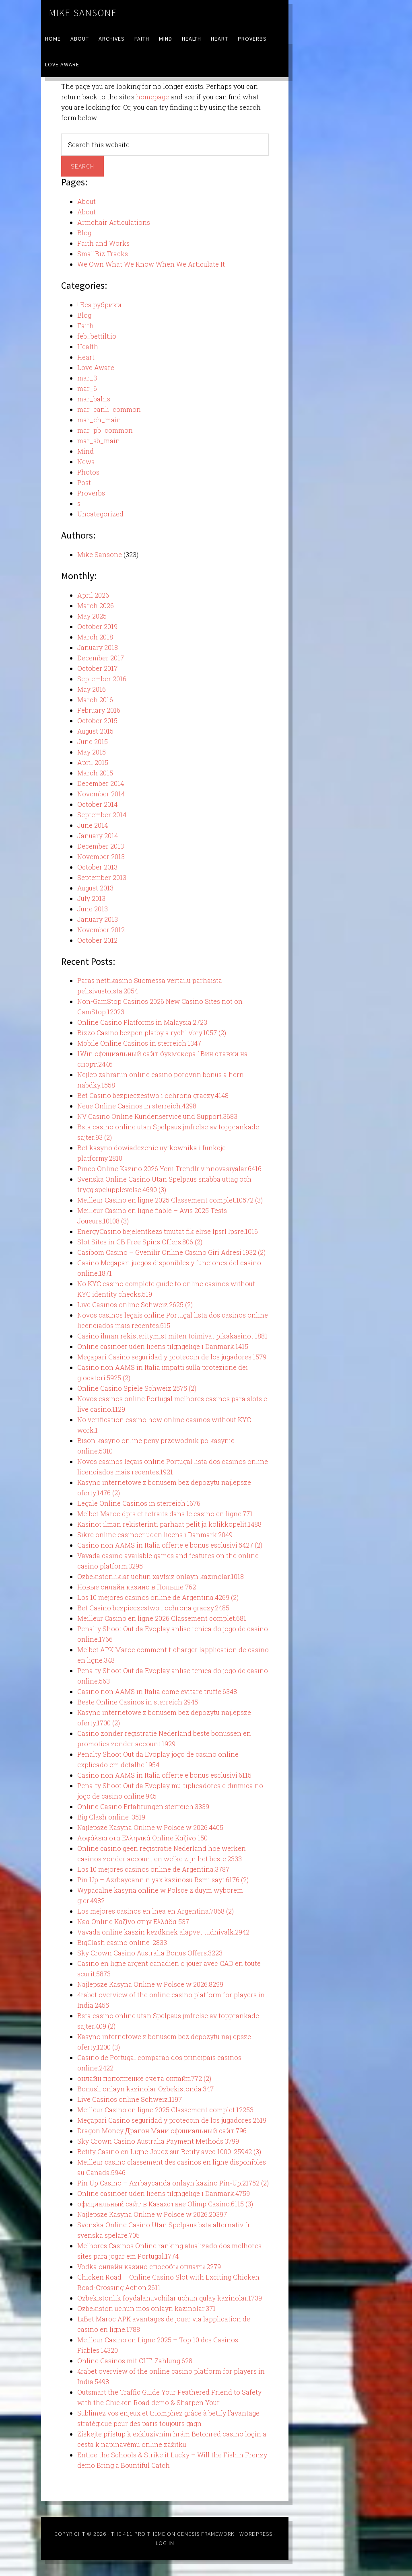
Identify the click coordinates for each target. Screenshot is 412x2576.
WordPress (255, 2533)
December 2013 (100, 846)
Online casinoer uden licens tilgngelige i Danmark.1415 (162, 1346)
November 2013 (101, 856)
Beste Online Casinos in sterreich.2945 (137, 1702)
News (86, 461)
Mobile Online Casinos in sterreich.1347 (139, 1043)
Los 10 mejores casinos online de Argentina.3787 (153, 1869)
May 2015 (91, 752)
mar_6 (87, 388)
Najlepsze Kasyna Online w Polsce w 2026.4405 (150, 1827)
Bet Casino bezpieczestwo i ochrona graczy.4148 (153, 1095)
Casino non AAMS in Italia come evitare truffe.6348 (157, 1691)
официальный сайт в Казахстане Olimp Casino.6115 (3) (165, 2204)
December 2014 (100, 783)
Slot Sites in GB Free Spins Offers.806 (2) (139, 1242)
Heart (86, 357)
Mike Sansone (83, 12)
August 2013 (95, 888)
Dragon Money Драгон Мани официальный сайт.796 (162, 2130)
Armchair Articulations (113, 222)
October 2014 (97, 804)
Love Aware (95, 367)
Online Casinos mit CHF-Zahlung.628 (134, 2360)
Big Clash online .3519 (111, 1817)
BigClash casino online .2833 (122, 1942)
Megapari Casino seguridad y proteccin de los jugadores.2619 (171, 2120)
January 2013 (97, 919)
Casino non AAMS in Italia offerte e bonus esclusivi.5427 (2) (169, 1545)
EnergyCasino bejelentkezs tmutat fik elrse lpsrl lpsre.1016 (167, 1231)
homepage (152, 97)
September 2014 (101, 814)
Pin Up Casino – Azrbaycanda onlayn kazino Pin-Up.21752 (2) (173, 2183)
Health (87, 346)
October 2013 (97, 867)
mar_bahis (93, 399)
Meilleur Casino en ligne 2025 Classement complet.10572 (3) (170, 1200)
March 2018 (95, 637)
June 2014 (92, 825)
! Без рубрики (99, 304)
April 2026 (93, 595)
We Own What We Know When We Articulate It (151, 264)
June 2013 (92, 909)
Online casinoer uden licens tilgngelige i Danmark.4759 (163, 2193)
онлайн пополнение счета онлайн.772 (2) (144, 2078)
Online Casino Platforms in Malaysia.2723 (142, 1022)
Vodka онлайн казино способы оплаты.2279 (149, 2266)
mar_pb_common (105, 430)
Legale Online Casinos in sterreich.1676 (138, 1503)
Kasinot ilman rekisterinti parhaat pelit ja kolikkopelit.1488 (169, 1524)
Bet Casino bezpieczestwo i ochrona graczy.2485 (153, 1608)
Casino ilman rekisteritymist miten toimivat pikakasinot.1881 (172, 1336)
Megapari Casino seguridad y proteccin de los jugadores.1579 (171, 1357)
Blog (84, 232)
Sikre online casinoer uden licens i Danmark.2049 (155, 1534)
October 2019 (97, 626)
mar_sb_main (98, 440)
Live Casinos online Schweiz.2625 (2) (135, 1304)
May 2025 (92, 616)
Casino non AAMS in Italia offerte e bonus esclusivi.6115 (164, 1775)
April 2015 (92, 762)
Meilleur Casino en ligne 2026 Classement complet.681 (161, 1618)
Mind (85, 451)
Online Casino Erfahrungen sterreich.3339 (143, 1806)
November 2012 (101, 929)
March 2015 (95, 773)
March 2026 (95, 605)
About (86, 201)
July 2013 (91, 898)
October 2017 (97, 668)
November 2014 (101, 793)
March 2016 (95, 699)
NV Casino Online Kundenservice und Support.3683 (157, 1116)
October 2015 (97, 720)
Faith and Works (103, 243)
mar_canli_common (109, 409)
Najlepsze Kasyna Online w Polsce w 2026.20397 (152, 2214)
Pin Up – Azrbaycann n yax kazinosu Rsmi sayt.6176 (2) (163, 1879)
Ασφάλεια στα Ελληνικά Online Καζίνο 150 (142, 1838)
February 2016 (98, 710)
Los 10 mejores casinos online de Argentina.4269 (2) (158, 1597)
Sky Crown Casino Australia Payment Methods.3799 (158, 2141)
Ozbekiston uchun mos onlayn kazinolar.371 (146, 2308)
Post (84, 482)
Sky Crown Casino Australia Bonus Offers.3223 (149, 1953)
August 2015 (95, 731)
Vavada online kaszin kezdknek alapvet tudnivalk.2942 (163, 1932)
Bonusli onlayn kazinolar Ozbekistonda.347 (145, 2089)
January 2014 (97, 835)
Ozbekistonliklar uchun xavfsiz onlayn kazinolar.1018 (160, 1576)
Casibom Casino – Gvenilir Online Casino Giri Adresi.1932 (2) (171, 1252)
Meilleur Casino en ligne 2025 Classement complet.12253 (165, 2109)
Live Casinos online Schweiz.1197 (129, 2099)
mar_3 (87, 378)
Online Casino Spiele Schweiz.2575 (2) (136, 1388)
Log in (165, 2543)
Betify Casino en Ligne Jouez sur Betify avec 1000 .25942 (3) (169, 2151)
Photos (88, 472)
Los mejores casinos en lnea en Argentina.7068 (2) (155, 1911)
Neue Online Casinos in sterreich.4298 (136, 1106)
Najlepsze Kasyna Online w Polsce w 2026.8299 (150, 1984)
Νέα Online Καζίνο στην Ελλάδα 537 (133, 1921)
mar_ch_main (99, 419)
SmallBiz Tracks (102, 253)
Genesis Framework (206, 2533)
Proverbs (91, 493)
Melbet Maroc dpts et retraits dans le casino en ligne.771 (165, 1513)
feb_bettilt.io (96, 336)
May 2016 (91, 689)
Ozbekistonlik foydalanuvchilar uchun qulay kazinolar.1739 (169, 2298)
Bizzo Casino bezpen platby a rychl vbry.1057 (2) (151, 1032)
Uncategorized (100, 514)
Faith (85, 325)
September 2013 (101, 877)
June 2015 (92, 741)
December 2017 (100, 658)
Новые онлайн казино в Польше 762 (136, 1587)
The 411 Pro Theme (138, 2533)
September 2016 (101, 678)
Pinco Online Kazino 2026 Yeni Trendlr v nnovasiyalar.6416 (169, 1168)
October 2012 (97, 940)
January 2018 (97, 647)
